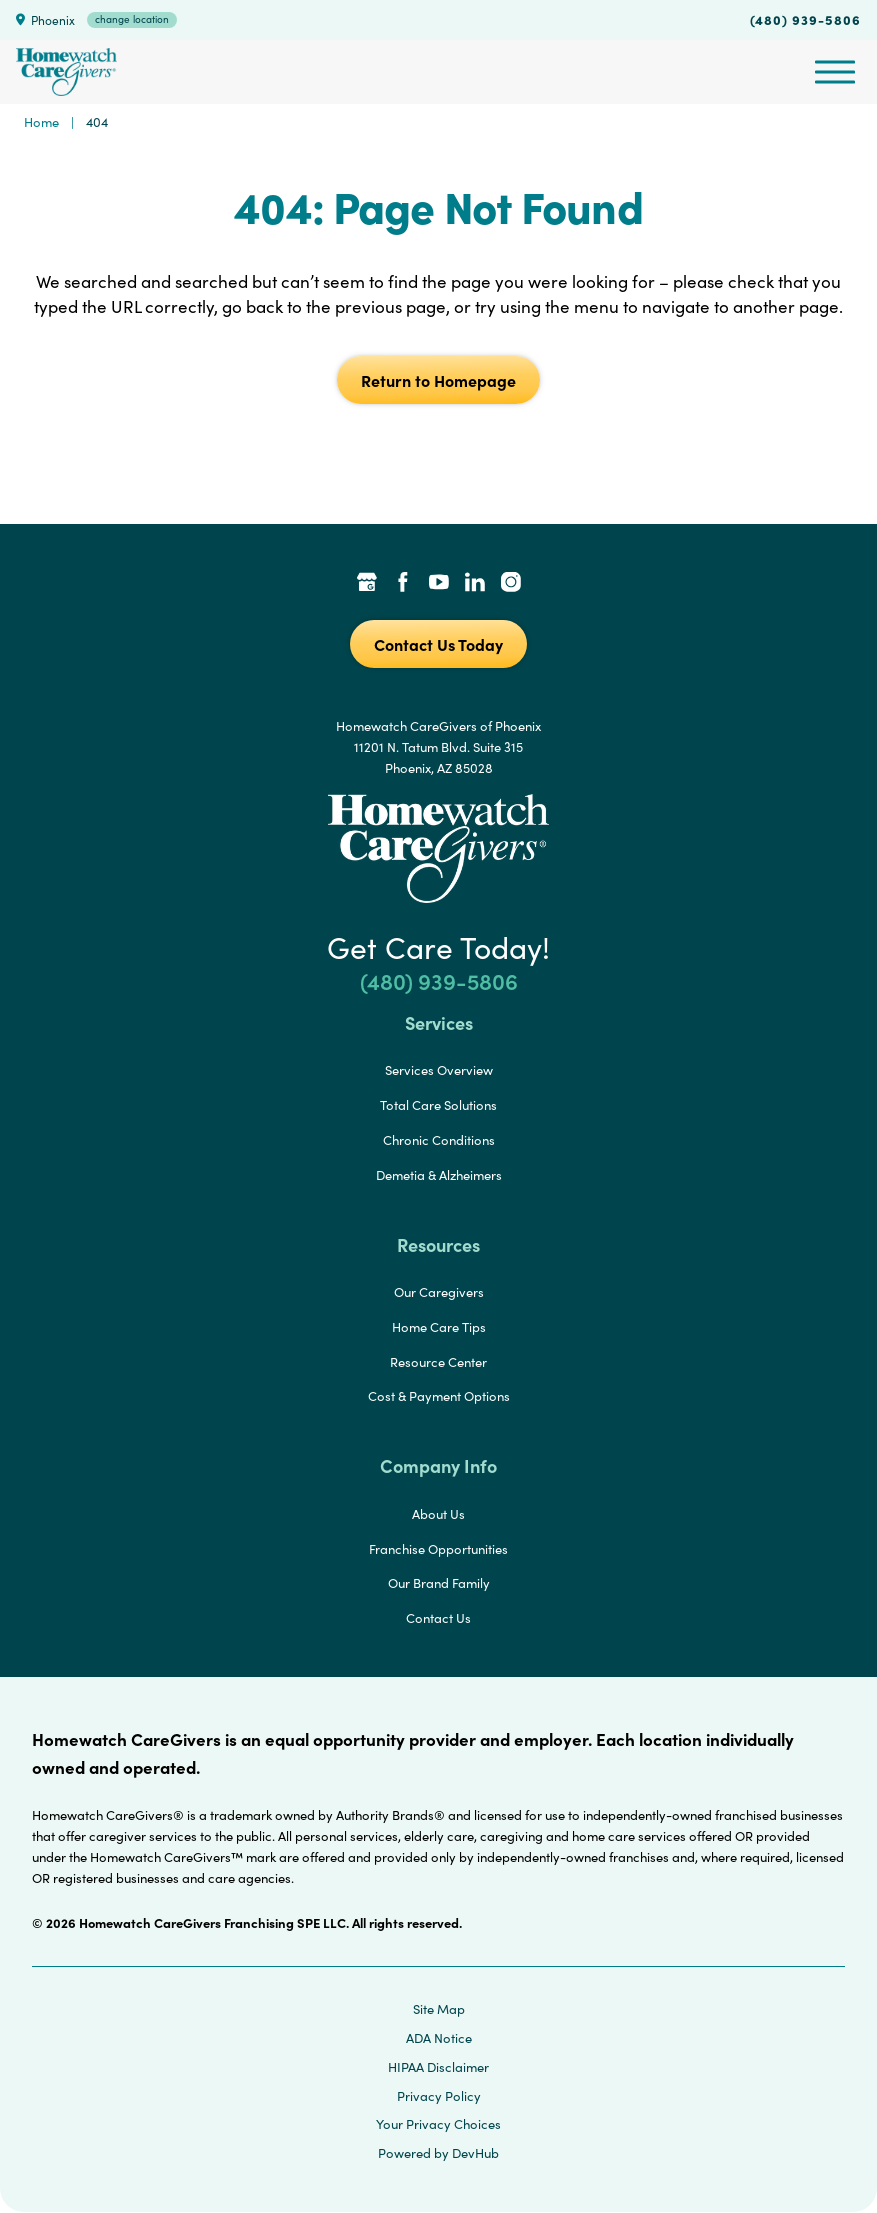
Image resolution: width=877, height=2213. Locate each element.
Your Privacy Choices (438, 2124)
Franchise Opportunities (438, 1549)
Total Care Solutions (438, 1105)
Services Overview (439, 1070)
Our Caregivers (439, 1292)
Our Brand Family (439, 1583)
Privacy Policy (439, 2096)
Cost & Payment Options (439, 1396)
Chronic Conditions (439, 1140)
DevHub (475, 2153)
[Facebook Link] (403, 584)
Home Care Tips (439, 1327)
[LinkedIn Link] (475, 584)
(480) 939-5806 (805, 19)
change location (132, 19)
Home (41, 122)
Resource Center (438, 1362)
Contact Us (438, 1618)
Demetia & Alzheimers (439, 1175)
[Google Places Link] (367, 584)
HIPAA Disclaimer (438, 2067)
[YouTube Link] (439, 584)
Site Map (439, 2009)
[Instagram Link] (511, 584)
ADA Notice (439, 2038)
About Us (438, 1514)
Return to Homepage (438, 380)
